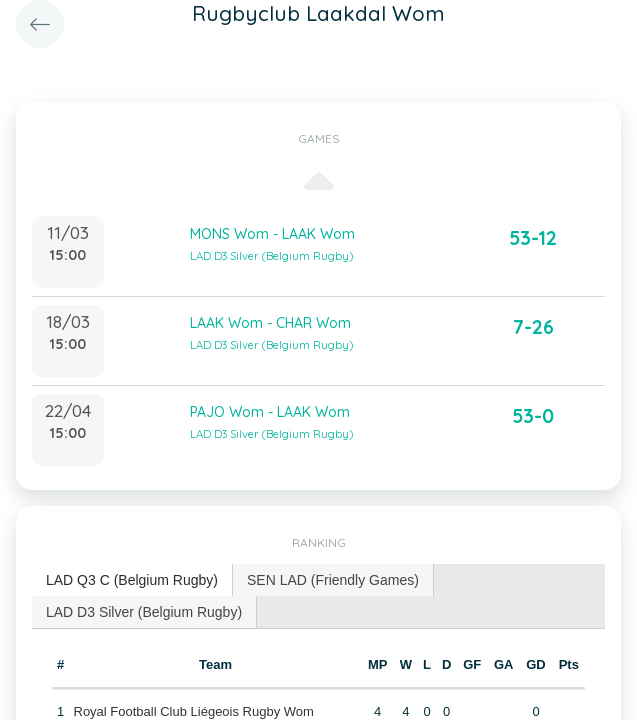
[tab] (132, 580)
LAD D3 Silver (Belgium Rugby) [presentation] (144, 612)
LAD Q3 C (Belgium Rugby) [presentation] (132, 580)
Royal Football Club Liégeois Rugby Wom (194, 711)
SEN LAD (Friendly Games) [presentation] (333, 580)
